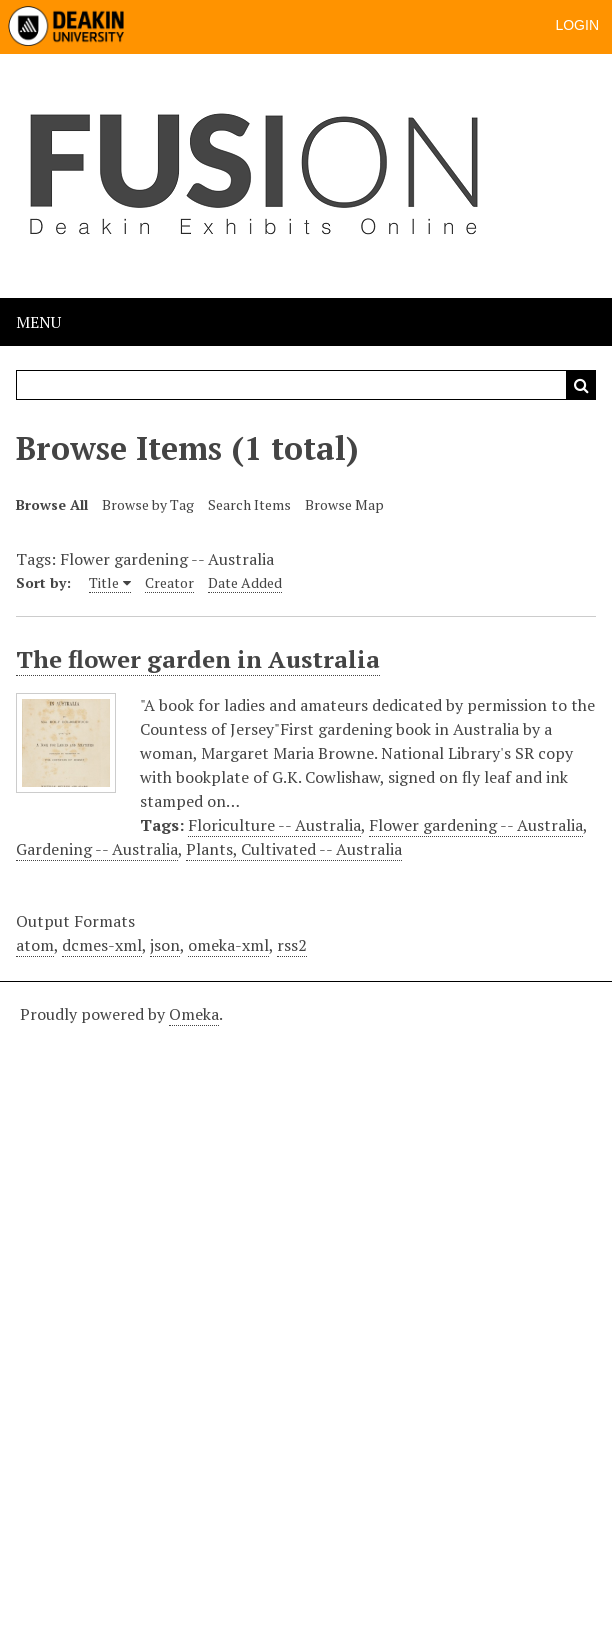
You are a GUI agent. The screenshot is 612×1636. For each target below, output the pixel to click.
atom (35, 945)
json (165, 945)
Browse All (52, 504)
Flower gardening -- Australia (476, 825)
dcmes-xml (102, 945)
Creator (169, 582)
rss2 (292, 945)
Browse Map (344, 504)
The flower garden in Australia (198, 659)
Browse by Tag (148, 504)
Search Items (249, 504)
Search (581, 385)
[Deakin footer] (306, 1306)
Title (104, 582)
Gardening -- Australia (97, 849)
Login (577, 25)
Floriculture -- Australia (274, 825)
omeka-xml (228, 945)
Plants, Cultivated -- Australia (294, 849)
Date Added (245, 582)
